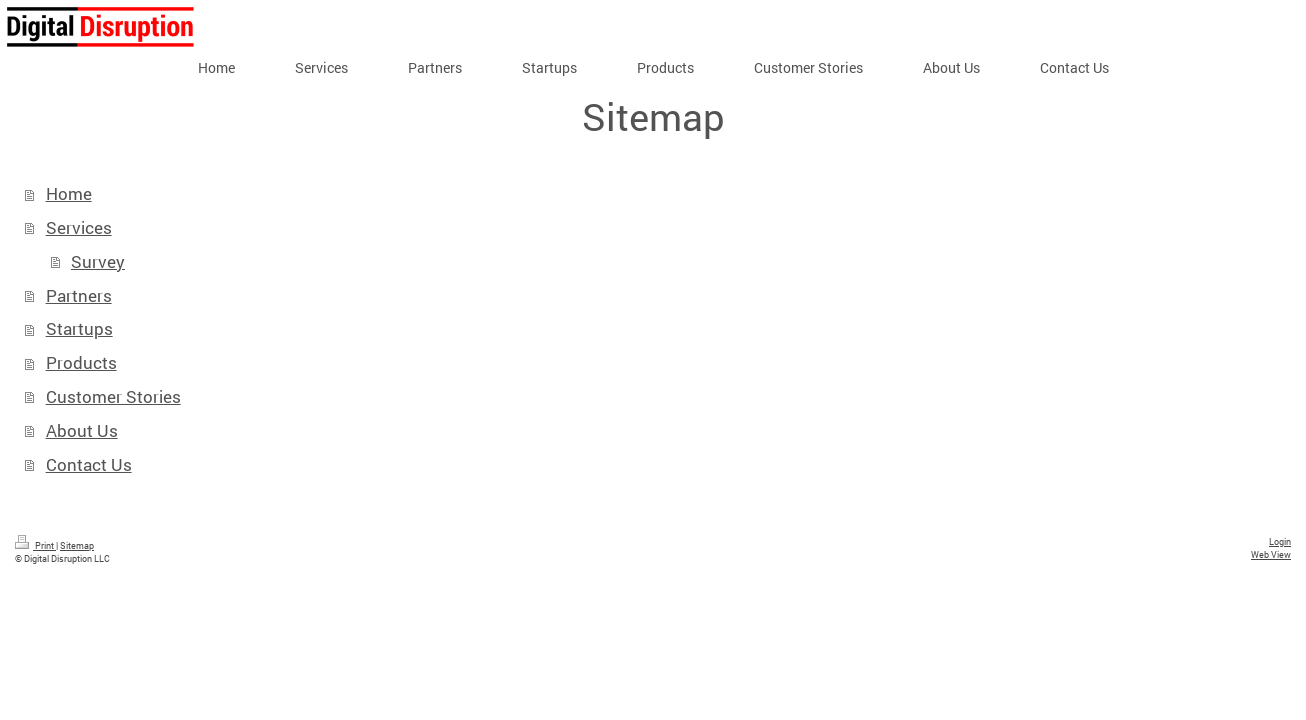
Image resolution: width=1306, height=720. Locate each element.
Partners (79, 295)
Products (81, 362)
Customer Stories (113, 396)
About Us (82, 430)
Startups (79, 328)
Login (1280, 541)
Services (79, 227)
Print (35, 545)
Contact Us (89, 464)
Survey (98, 261)
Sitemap (77, 545)
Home (69, 193)
